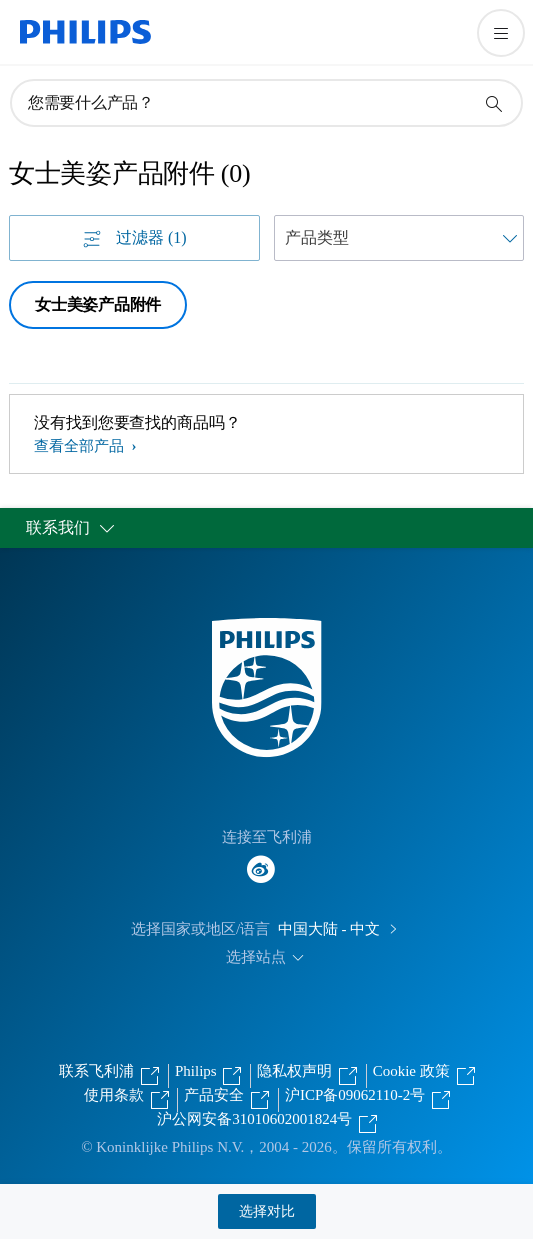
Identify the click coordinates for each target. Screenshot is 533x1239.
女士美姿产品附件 (98, 304)
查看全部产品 (81, 446)
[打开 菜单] (501, 33)
